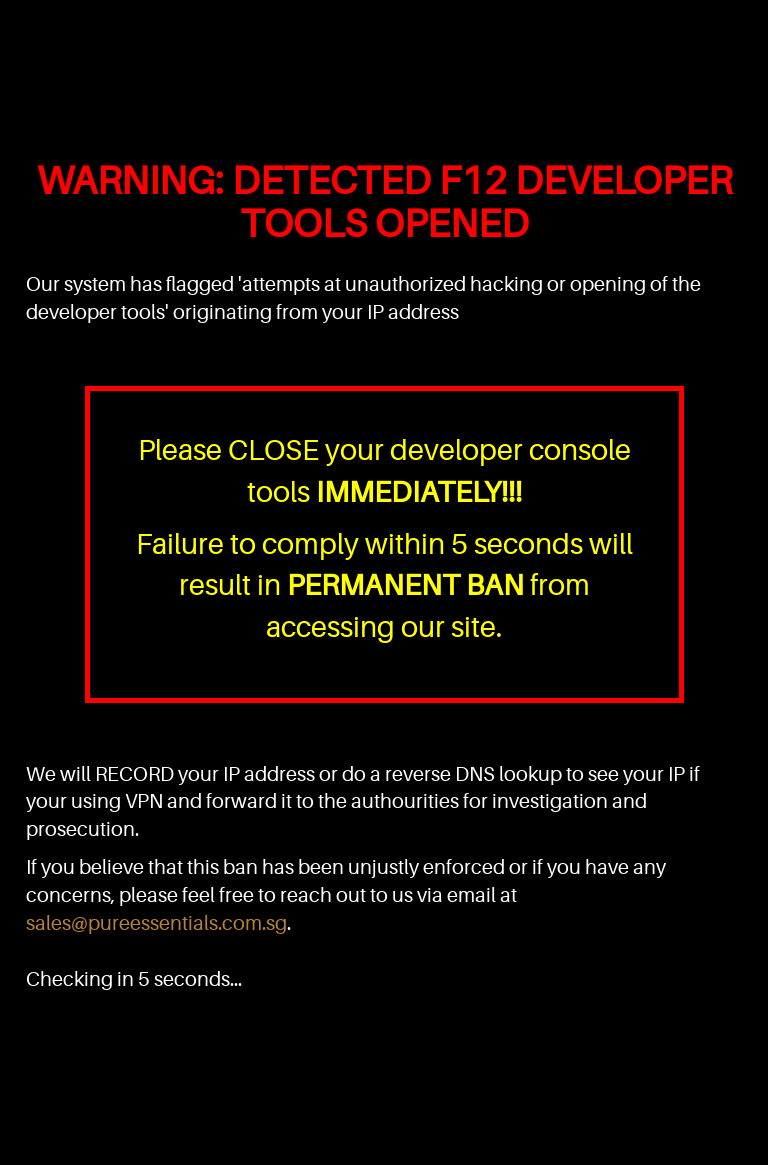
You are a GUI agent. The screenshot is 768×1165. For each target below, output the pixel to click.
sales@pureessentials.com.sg (156, 924)
